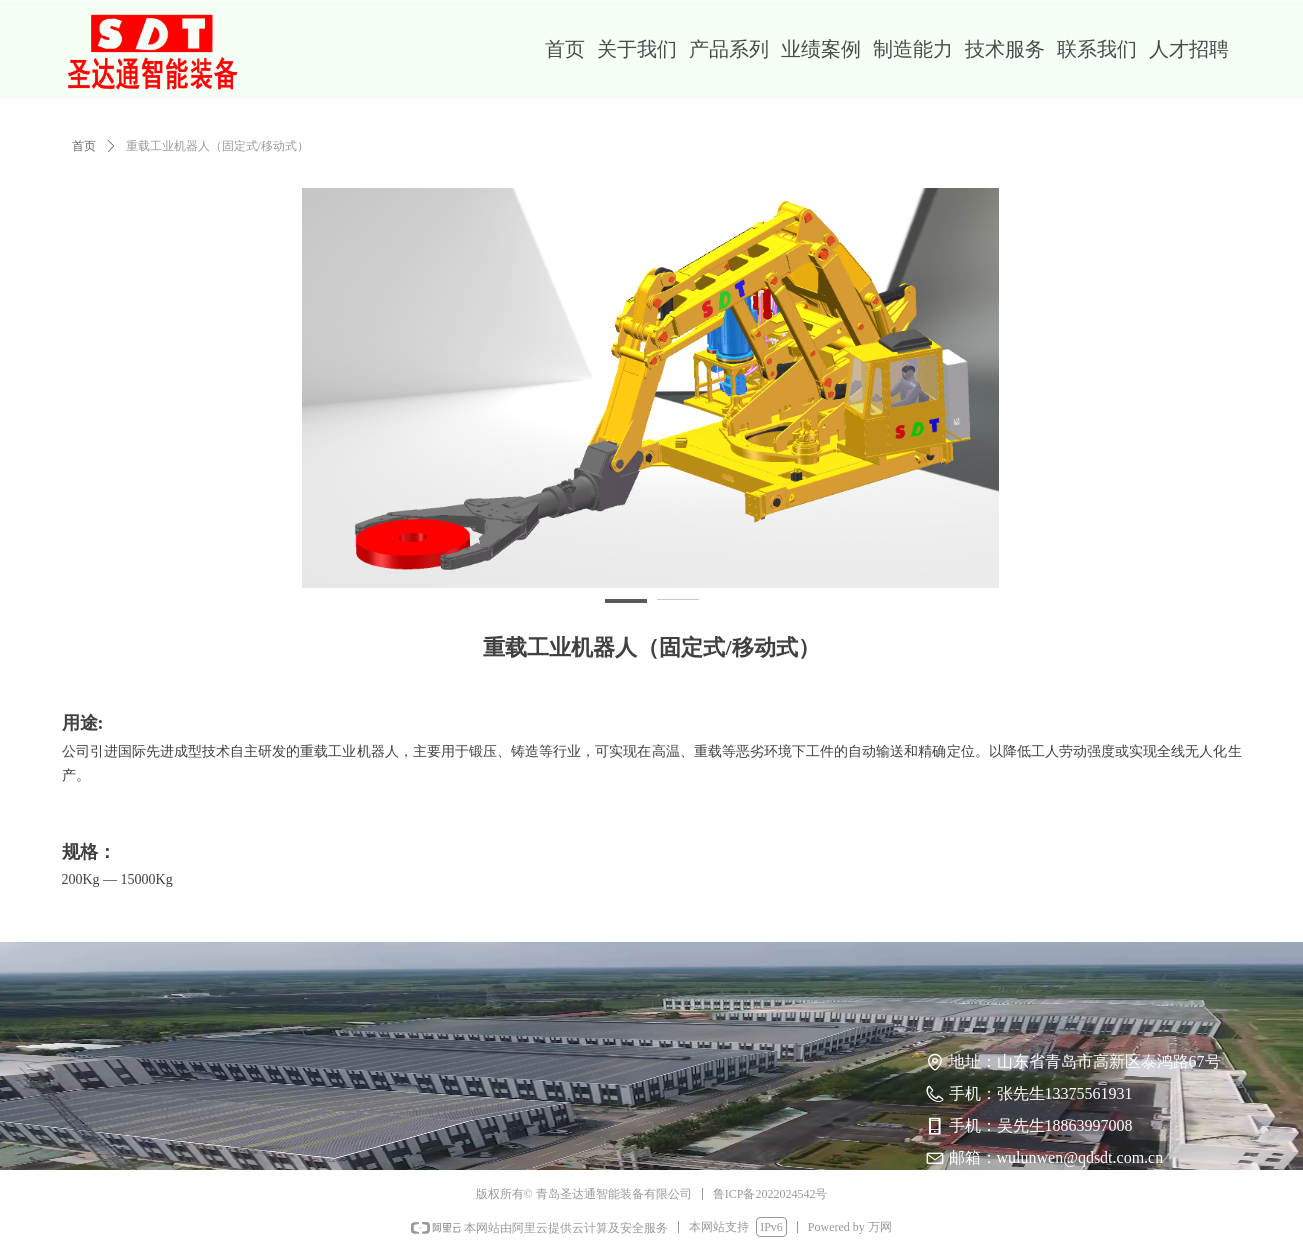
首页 (84, 146)
